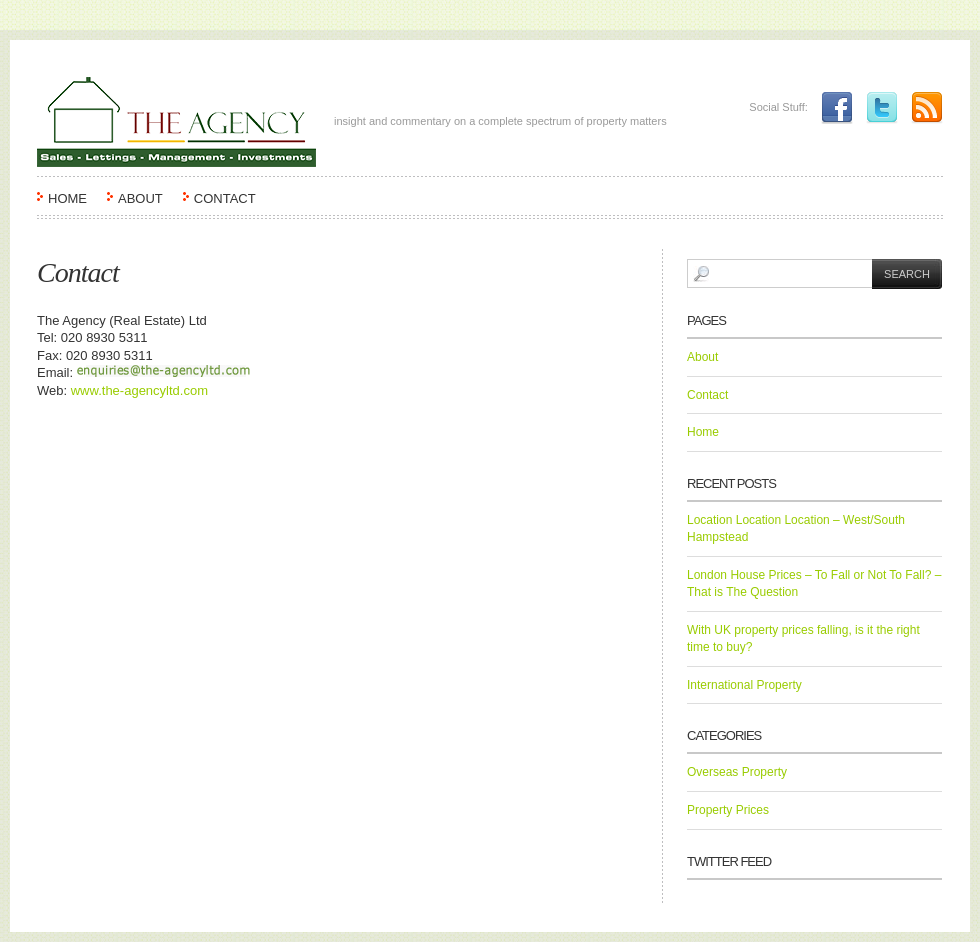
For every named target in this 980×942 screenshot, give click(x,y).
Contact (225, 198)
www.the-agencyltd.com (139, 390)
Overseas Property (737, 772)
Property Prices (728, 810)
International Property (744, 685)
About (140, 198)
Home (67, 198)
